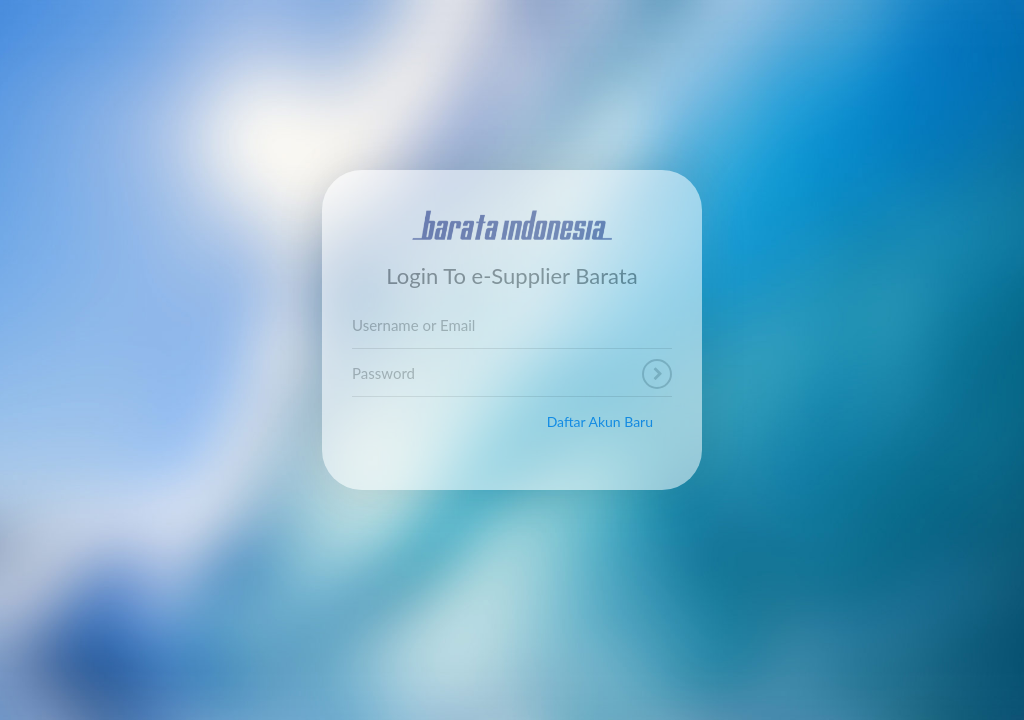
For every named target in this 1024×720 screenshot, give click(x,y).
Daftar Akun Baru (600, 421)
